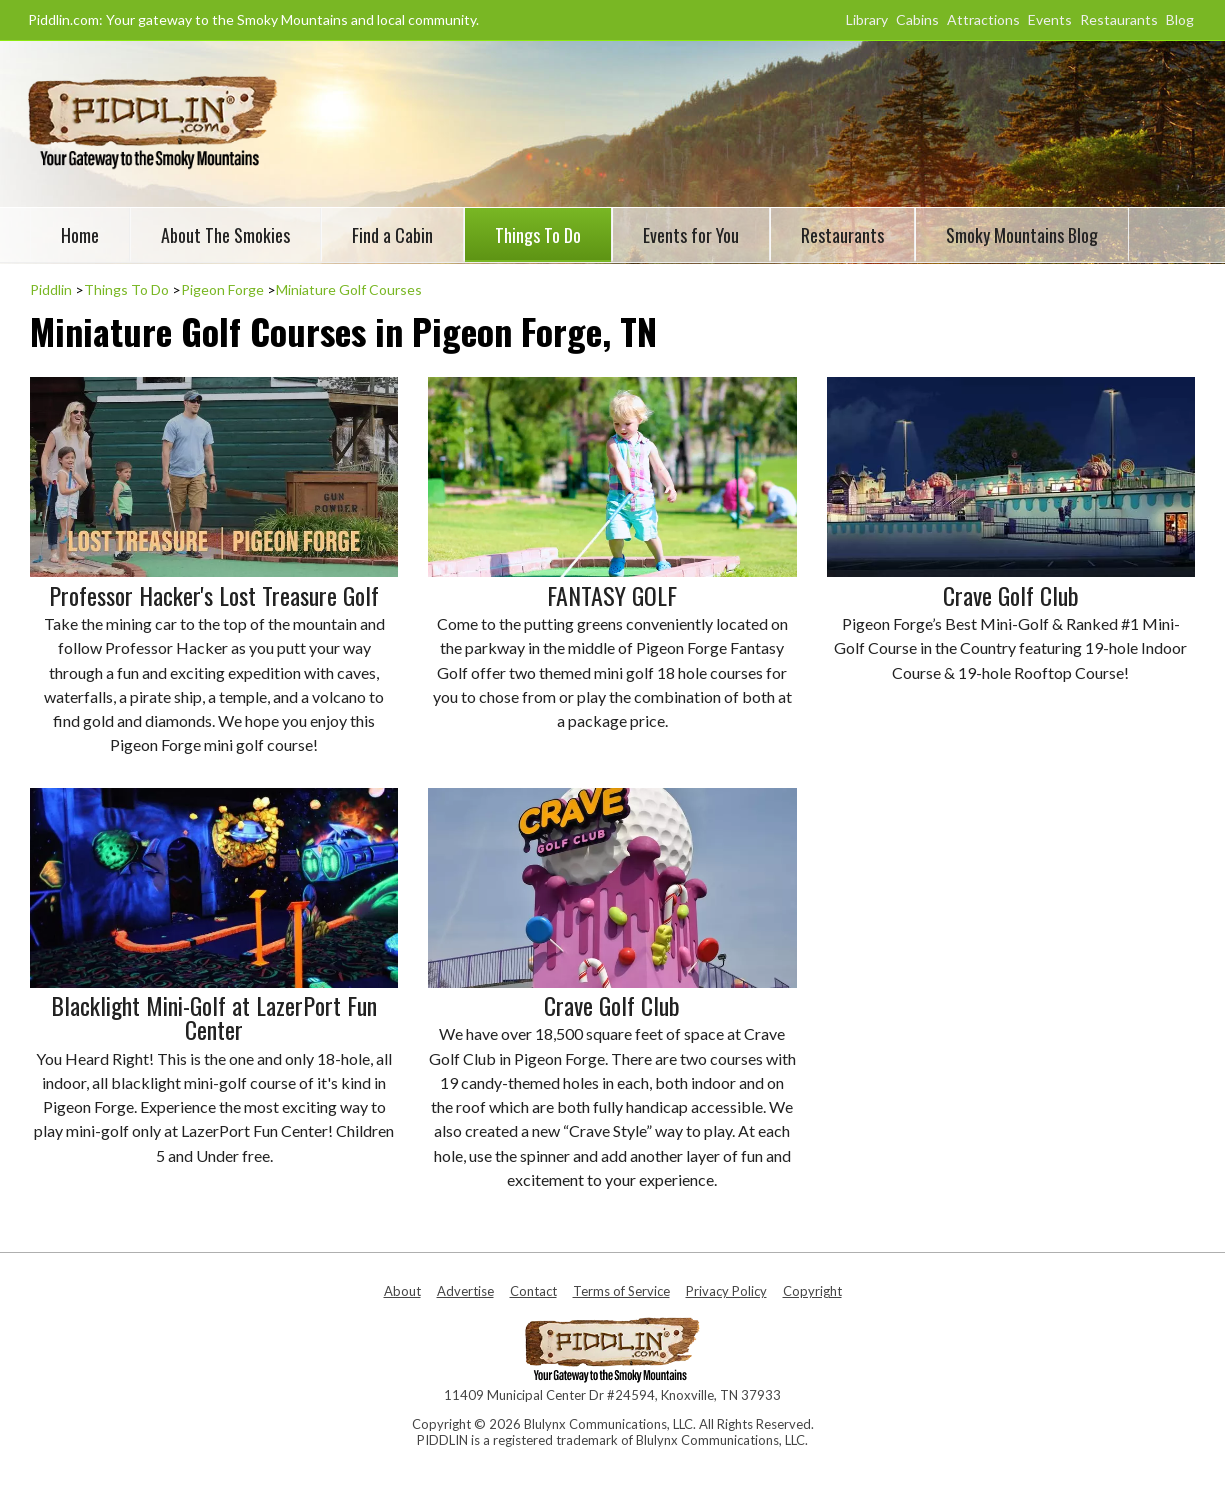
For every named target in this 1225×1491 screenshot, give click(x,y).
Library (867, 19)
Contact (533, 1291)
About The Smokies (225, 235)
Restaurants (1119, 19)
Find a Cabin (392, 235)
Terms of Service (621, 1291)
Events (1050, 19)
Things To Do (538, 235)
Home (80, 235)
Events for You (691, 235)
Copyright (812, 1291)
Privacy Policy (726, 1291)
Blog (1180, 19)
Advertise (465, 1291)
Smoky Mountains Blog (1022, 235)
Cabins (917, 19)
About (402, 1291)
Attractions (983, 19)
